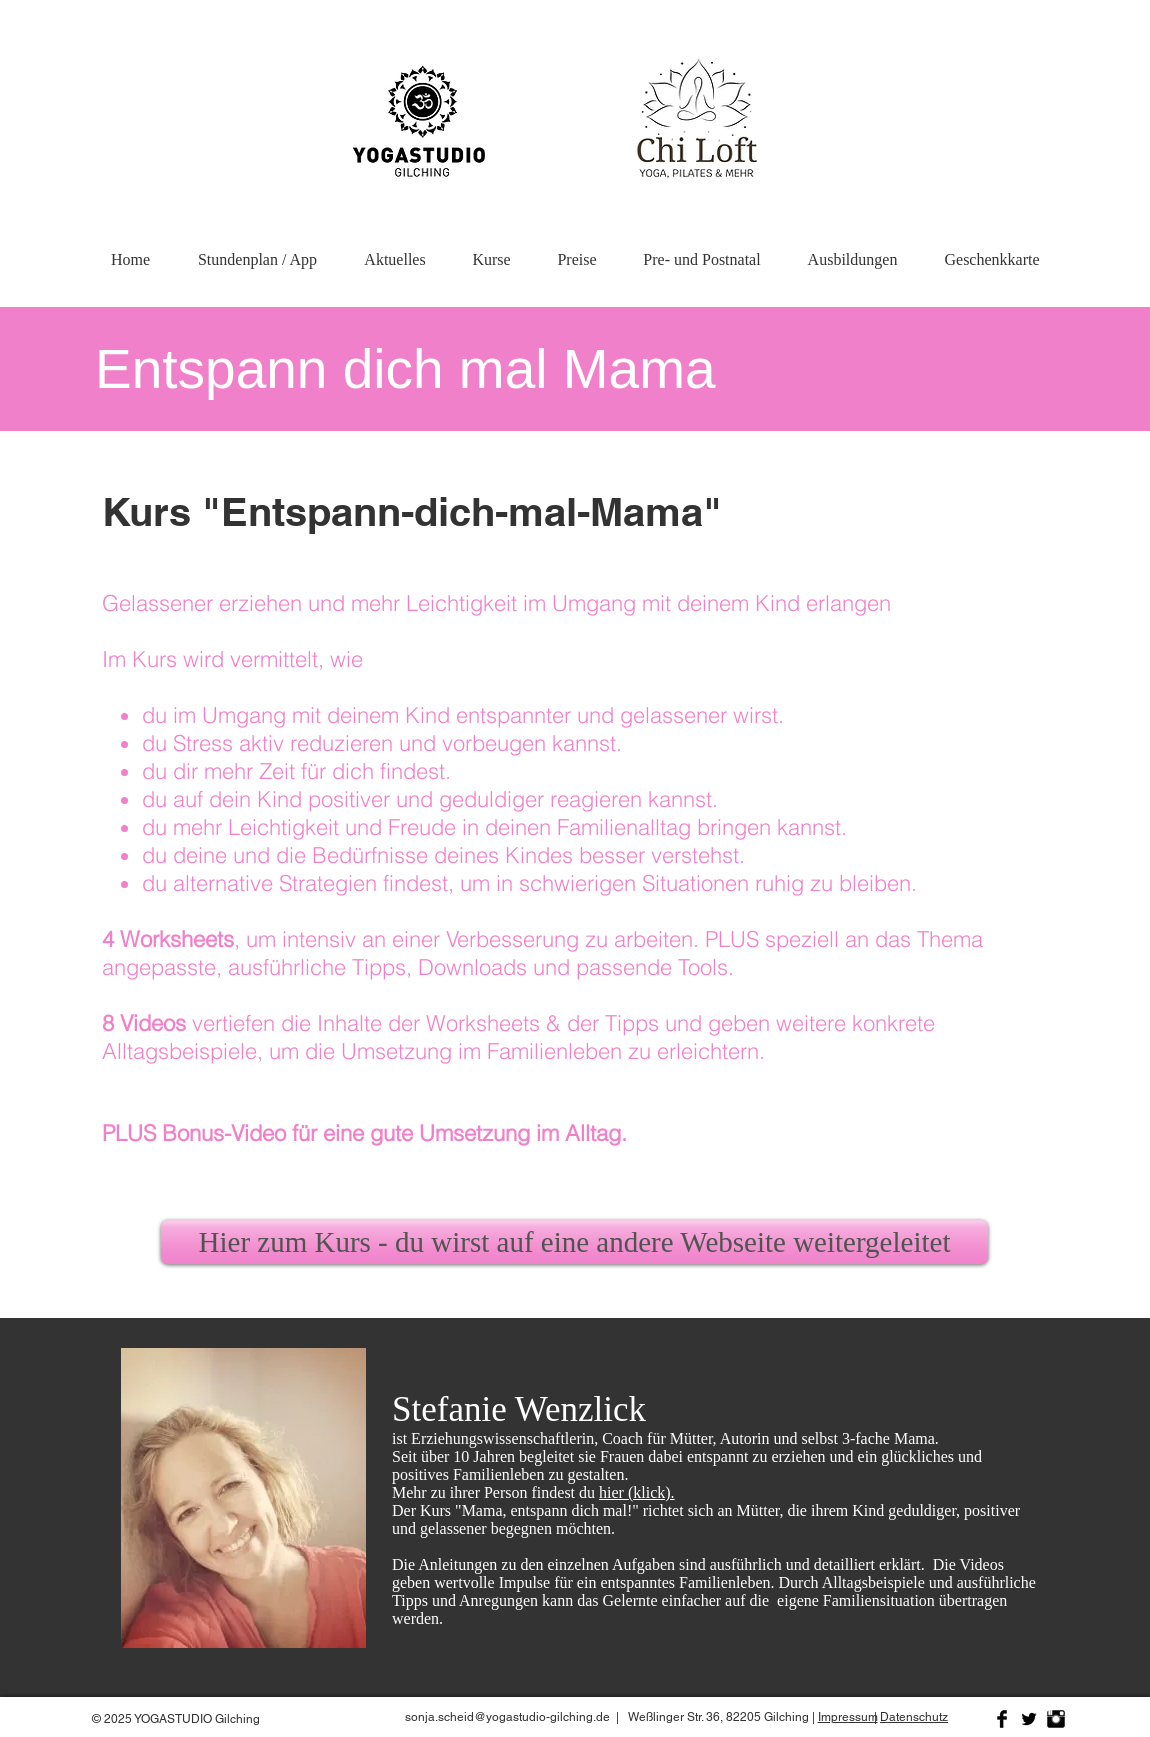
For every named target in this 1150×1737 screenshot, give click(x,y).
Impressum (848, 1717)
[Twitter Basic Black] (1029, 1719)
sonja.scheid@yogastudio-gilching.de (507, 1717)
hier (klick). (637, 1492)
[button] (852, 250)
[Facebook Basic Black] (1002, 1719)
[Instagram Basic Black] (1056, 1719)
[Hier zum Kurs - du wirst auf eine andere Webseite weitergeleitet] (574, 1242)
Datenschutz (914, 1717)
